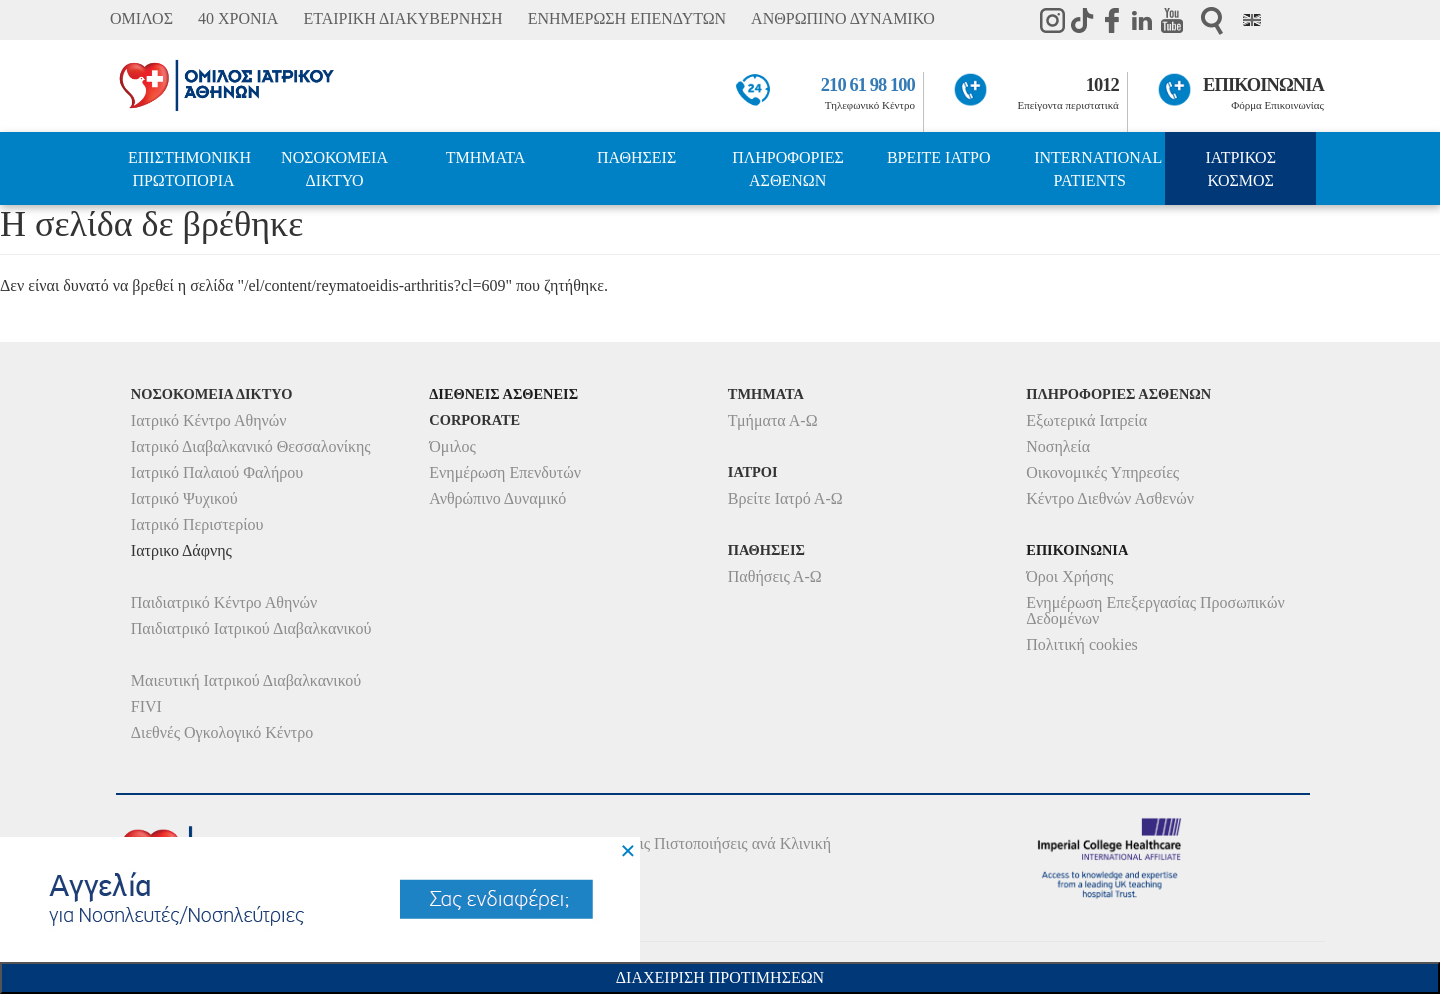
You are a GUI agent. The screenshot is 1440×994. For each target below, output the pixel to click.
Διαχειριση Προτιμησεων (720, 977)
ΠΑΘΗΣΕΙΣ (636, 157)
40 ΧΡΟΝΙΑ (238, 18)
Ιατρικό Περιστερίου (197, 524)
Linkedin (1142, 20)
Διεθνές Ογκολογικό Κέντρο (222, 732)
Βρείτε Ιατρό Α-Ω (785, 498)
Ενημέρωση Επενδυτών (505, 472)
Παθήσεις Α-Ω (775, 576)
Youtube (1172, 20)
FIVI (146, 706)
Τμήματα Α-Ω (773, 420)
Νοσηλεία (1058, 446)
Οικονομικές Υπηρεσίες (1102, 472)
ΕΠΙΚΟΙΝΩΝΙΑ (1263, 85)
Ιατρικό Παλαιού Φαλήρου (217, 472)
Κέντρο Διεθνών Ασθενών (1110, 498)
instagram (1052, 20)
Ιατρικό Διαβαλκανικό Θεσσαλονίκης (251, 446)
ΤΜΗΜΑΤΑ (486, 157)
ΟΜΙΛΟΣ (141, 18)
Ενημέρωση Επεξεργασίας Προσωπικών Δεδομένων (1155, 610)
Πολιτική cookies (1081, 644)
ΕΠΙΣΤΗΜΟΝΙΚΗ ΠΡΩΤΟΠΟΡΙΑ (189, 169)
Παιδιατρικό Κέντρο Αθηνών (224, 602)
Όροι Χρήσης (1069, 576)
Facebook (1112, 20)
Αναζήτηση (1212, 20)
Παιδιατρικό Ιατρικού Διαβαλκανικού (251, 628)
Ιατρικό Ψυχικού (184, 498)
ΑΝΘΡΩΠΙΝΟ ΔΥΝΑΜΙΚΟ (843, 18)
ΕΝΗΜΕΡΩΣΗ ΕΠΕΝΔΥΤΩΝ (627, 18)
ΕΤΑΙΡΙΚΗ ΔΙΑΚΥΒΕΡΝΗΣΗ (402, 18)
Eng (1252, 20)
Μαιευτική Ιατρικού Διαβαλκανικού (246, 680)
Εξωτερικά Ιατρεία (1086, 420)
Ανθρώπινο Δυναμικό (497, 498)
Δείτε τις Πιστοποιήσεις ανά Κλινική (713, 843)
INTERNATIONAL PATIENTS (1098, 169)
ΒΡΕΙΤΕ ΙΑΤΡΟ (939, 157)
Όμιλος (452, 446)
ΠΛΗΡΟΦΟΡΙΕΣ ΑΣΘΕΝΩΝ (788, 169)
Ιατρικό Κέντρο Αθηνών (209, 420)
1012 (1102, 85)
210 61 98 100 (868, 85)
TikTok (1082, 20)
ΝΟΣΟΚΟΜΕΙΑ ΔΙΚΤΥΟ (334, 169)
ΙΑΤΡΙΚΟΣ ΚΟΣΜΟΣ (1241, 169)
